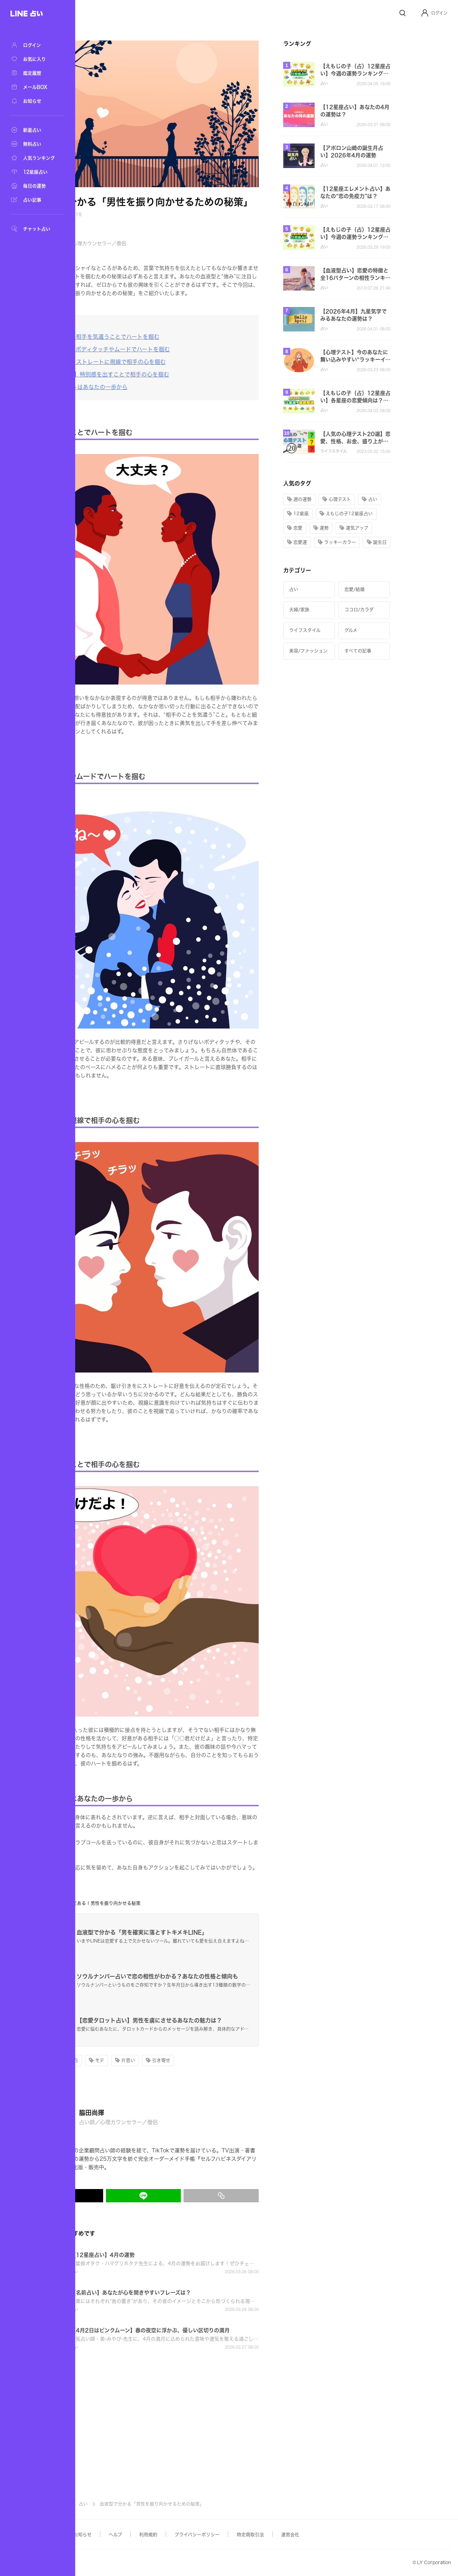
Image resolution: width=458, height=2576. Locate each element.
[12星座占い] (34, 172)
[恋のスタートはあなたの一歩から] (151, 387)
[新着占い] (34, 130)
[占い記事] (34, 200)
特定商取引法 (320, 2534)
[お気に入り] (34, 59)
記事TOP (127, 2504)
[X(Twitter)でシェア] (135, 2195)
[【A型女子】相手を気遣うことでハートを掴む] (167, 336)
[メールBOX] (34, 87)
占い (153, 2504)
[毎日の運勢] (34, 186)
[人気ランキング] (34, 158)
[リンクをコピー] (291, 2195)
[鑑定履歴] (34, 73)
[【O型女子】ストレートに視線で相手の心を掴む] (170, 362)
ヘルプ (185, 2534)
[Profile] (425, 13)
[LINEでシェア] (213, 2195)
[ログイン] (34, 45)
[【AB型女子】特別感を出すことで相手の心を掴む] (172, 374)
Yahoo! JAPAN (114, 2563)
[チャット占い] (34, 229)
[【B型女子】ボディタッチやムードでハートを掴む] (172, 349)
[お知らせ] (34, 101)
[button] (434, 13)
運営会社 (360, 2534)
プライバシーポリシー (266, 2534)
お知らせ (152, 2534)
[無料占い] (34, 144)
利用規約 (218, 2534)
